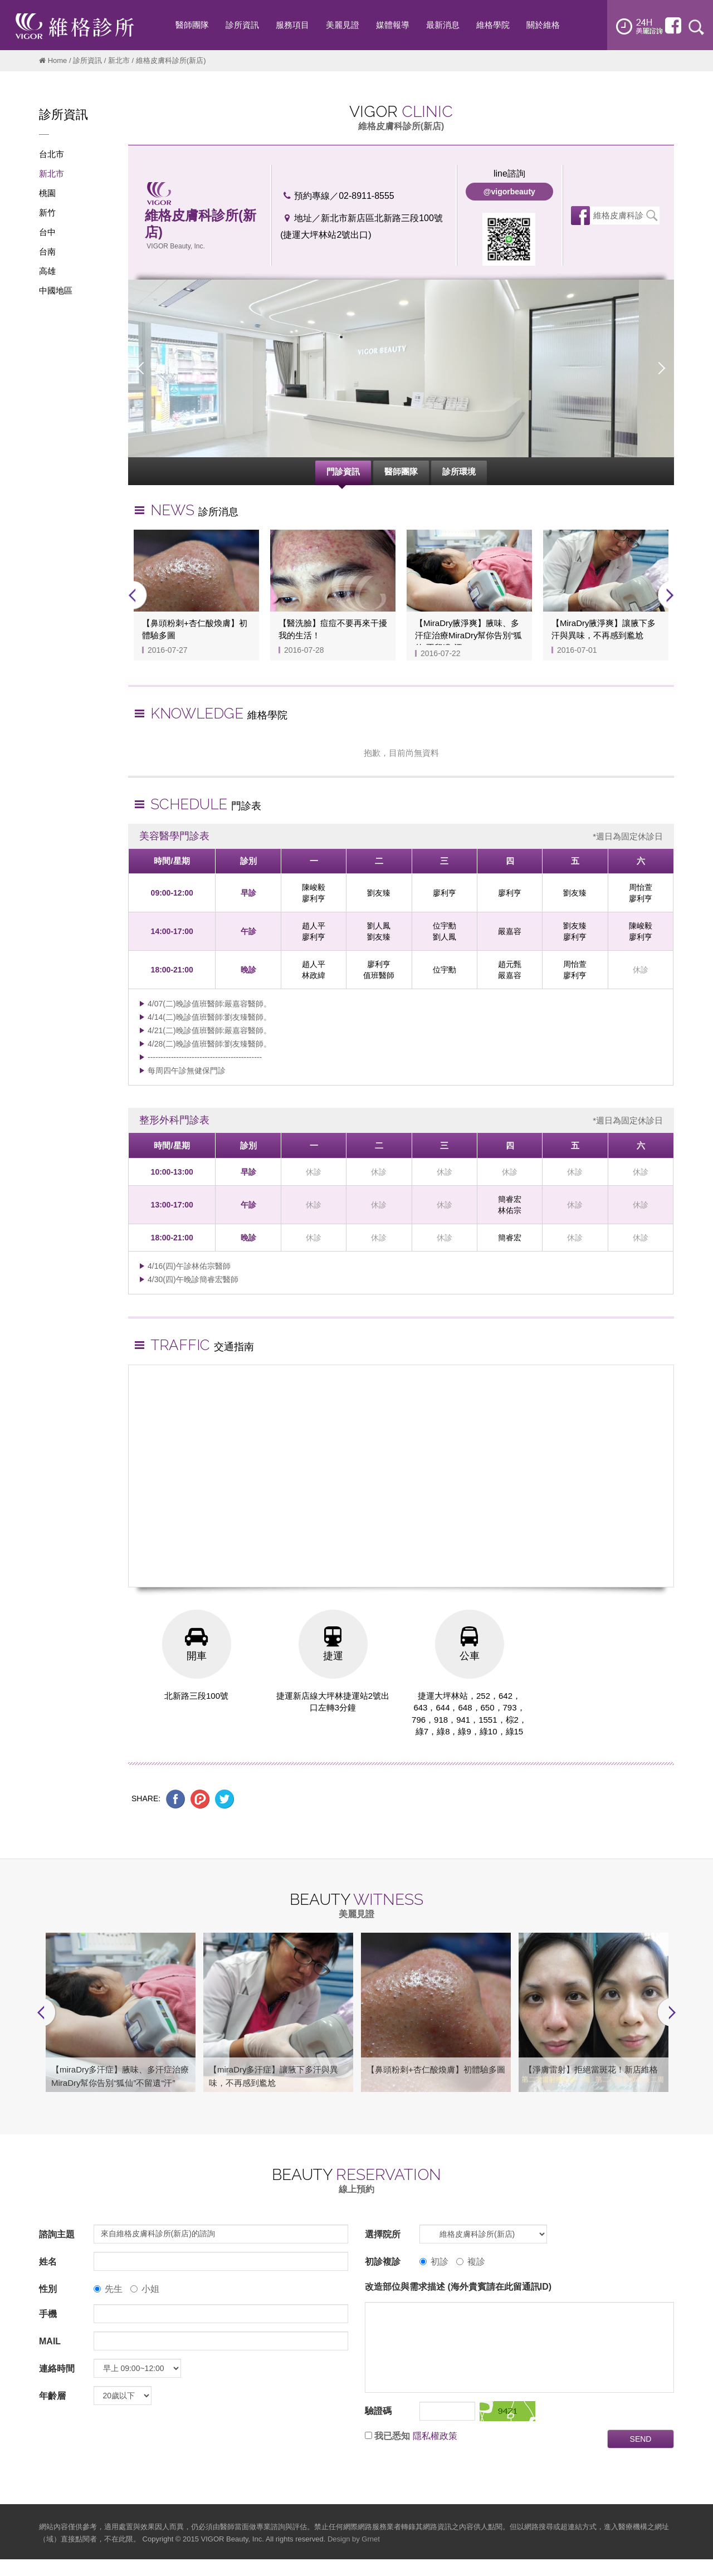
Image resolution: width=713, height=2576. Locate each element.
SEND (641, 2439)
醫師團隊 (401, 471)
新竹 (47, 212)
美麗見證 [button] (342, 25)
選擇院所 (383, 2235)
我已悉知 (392, 2436)
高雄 (47, 271)
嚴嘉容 (509, 931)
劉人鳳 (378, 925)
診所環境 (459, 471)
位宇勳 (444, 925)
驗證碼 (378, 2411)
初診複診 (383, 2262)
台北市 (51, 154)
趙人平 (313, 925)
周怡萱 (640, 887)
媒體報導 (392, 25)
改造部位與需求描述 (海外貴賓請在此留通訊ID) (458, 2287)
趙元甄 (509, 964)
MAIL (50, 2342)
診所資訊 (87, 60)
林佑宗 (509, 1210)
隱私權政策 (435, 2436)
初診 (433, 2262)
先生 (108, 2289)
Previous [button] (141, 368)
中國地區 (55, 290)
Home (57, 60)
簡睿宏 (509, 1199)
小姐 (144, 2289)
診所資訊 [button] (242, 25)
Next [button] (661, 368)
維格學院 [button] (493, 25)
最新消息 (443, 25)
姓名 (48, 2262)
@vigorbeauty (509, 191)
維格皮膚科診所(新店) (618, 218)
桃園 (47, 193)
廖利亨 (313, 898)
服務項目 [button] (292, 25)
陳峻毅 (313, 887)
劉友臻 (378, 892)
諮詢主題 (57, 2235)
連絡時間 (57, 2369)
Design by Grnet (354, 2539)
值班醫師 (378, 975)
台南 (47, 251)
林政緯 (313, 975)
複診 (470, 2262)
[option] (401, 368)
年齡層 (52, 2396)
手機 (48, 2314)
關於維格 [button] (543, 25)
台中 (47, 232)
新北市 (119, 60)
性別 (48, 2289)
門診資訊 (343, 471)
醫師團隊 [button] (192, 25)
